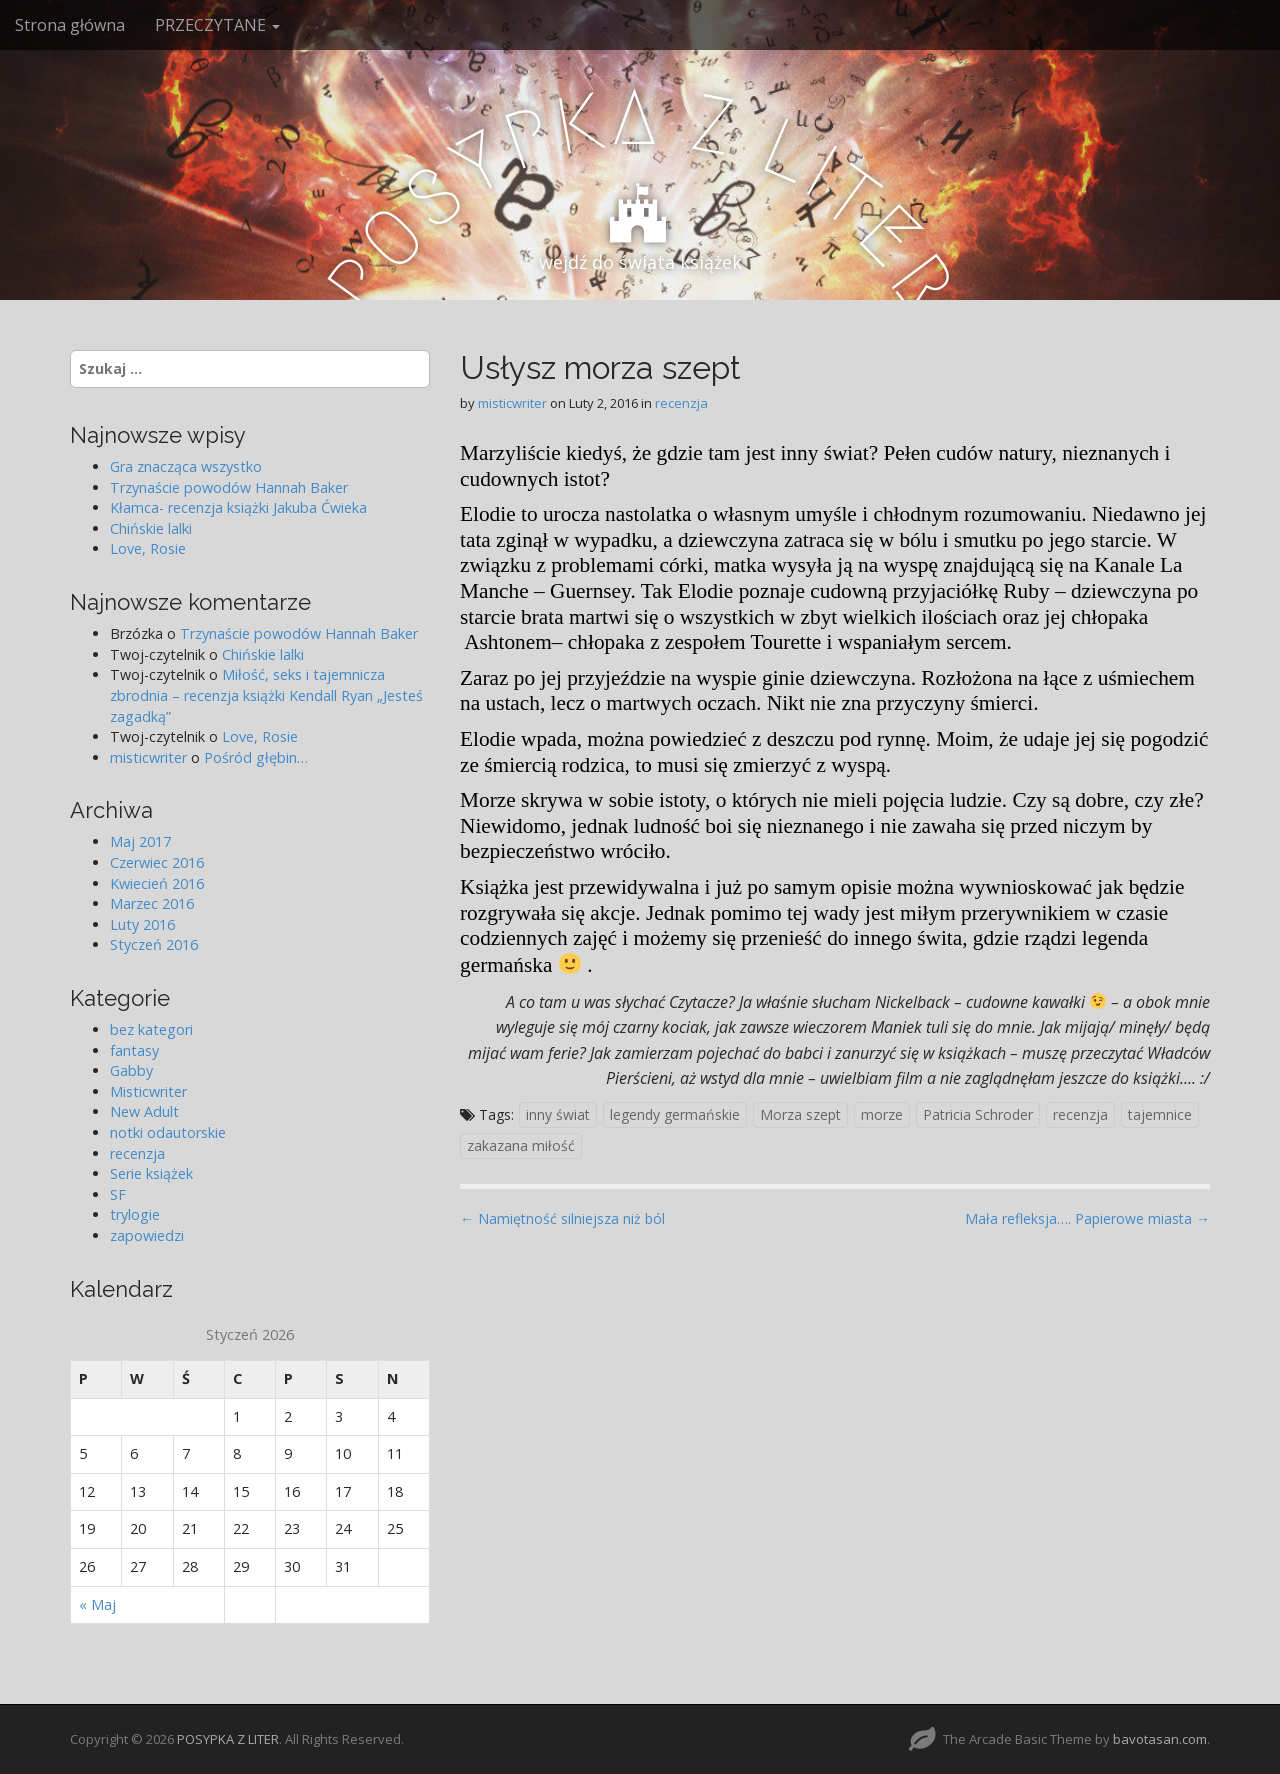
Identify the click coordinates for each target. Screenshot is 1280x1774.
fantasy (134, 1050)
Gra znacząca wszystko (186, 466)
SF (118, 1194)
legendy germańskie (675, 1114)
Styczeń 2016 (154, 944)
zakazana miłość (521, 1145)
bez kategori (151, 1029)
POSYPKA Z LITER (228, 1739)
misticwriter (512, 403)
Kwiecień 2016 (157, 883)
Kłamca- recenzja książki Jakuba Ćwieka (238, 507)
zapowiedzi (147, 1235)
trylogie (135, 1214)
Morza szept (800, 1114)
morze (882, 1114)
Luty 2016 (142, 924)
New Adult (144, 1111)
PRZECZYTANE (217, 25)
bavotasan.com (1160, 1739)
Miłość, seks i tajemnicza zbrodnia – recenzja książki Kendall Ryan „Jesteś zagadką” (266, 695)
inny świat (558, 1114)
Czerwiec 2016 (157, 862)
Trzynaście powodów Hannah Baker (229, 487)
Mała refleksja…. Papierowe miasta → (1087, 1218)
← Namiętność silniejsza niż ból (562, 1218)
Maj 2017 (140, 841)
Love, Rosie (148, 548)
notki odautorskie (168, 1132)
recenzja (681, 403)
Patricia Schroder (978, 1114)
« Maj (97, 1604)
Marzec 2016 (152, 903)
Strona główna (70, 25)
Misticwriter (148, 1091)
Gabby (131, 1070)
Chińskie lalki (151, 528)
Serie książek (151, 1173)
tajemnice (1160, 1114)
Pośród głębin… (256, 757)
